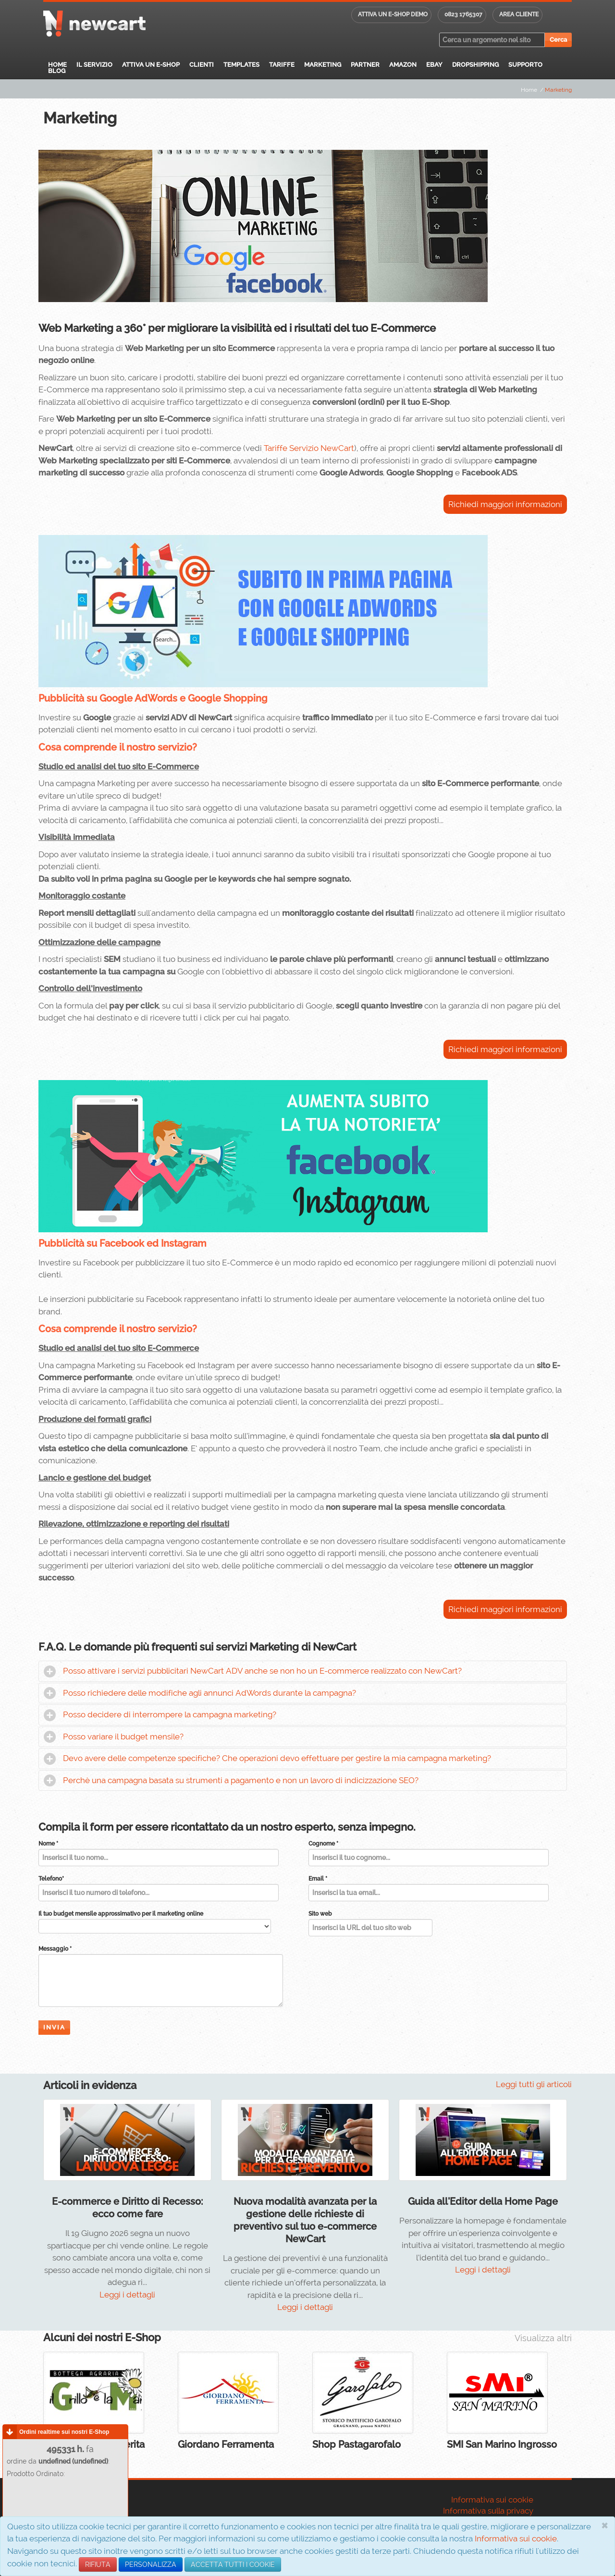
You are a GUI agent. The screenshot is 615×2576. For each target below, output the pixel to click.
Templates (241, 64)
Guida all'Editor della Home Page (483, 2201)
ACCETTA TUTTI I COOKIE (233, 2564)
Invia (54, 2027)
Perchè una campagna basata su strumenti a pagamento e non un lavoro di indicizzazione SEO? (240, 1780)
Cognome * (323, 1844)
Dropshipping (475, 64)
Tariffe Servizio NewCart (309, 448)
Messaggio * (55, 1949)
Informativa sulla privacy (488, 2510)
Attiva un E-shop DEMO (393, 14)
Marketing (322, 64)
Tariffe (282, 64)
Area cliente (519, 14)
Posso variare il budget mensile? (123, 1736)
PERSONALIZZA (150, 2564)
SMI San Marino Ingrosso (502, 2444)
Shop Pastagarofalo (356, 2444)
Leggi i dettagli (127, 2294)
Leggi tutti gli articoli (534, 2084)
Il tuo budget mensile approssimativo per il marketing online (120, 1914)
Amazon (403, 64)
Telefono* (51, 1879)
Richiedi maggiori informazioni (505, 504)
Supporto (525, 64)
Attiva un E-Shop (151, 64)
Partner (365, 64)
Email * (317, 1879)
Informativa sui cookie (516, 2538)
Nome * (48, 1844)
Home (57, 64)
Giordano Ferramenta (226, 2444)
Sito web (320, 1914)
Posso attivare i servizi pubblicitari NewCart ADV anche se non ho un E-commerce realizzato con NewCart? (262, 1671)
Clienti (201, 64)
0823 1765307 (463, 14)
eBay (434, 64)
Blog (56, 71)
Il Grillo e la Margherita (94, 2444)
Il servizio (94, 64)
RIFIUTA (98, 2564)
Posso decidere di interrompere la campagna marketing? (169, 1714)
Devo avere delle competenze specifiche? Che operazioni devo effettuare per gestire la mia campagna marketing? (277, 1758)
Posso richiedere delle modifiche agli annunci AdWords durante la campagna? (209, 1693)
